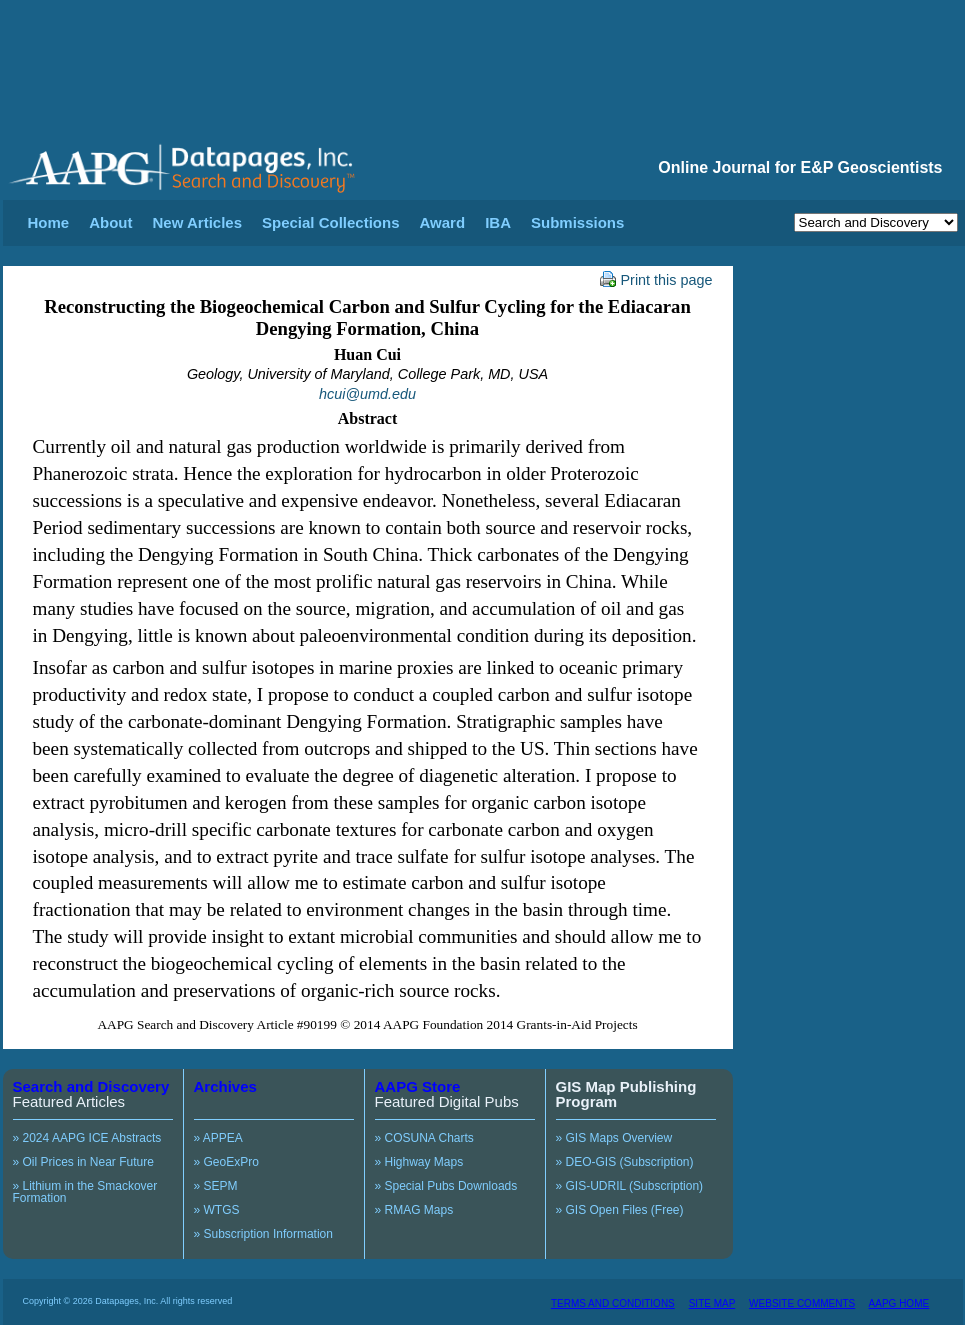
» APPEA (218, 1138)
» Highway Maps (419, 1162)
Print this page (656, 280)
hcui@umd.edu (367, 394)
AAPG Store (418, 1086)
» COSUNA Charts (424, 1138)
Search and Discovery (91, 1086)
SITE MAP (712, 1303)
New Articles (197, 222)
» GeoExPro (226, 1162)
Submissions (577, 222)
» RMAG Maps (414, 1210)
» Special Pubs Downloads (446, 1186)
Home (49, 222)
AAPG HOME (899, 1303)
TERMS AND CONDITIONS (613, 1303)
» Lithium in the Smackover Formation (85, 1192)
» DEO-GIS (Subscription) (625, 1162)
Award (443, 222)
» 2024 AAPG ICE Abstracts (87, 1138)
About (110, 222)
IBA (498, 222)
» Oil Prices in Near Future (83, 1162)
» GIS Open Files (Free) (620, 1210)
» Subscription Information (263, 1234)
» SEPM (216, 1186)
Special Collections (331, 222)
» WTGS (217, 1210)
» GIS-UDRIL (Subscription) (630, 1186)
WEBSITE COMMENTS (802, 1303)
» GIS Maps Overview (614, 1138)
